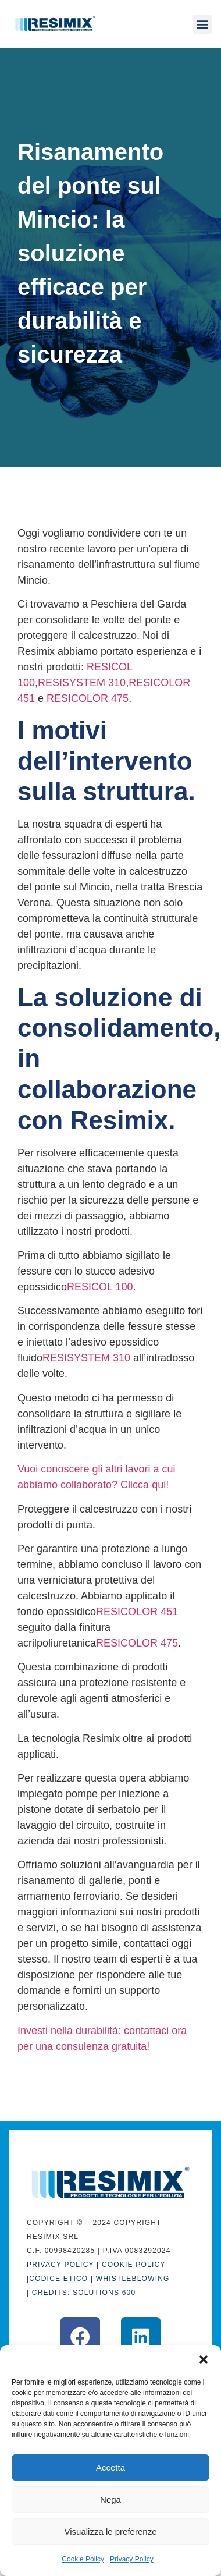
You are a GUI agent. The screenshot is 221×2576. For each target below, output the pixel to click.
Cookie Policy (83, 2559)
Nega (110, 2499)
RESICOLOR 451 (137, 1611)
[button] (203, 2359)
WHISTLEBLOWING (133, 2279)
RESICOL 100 (100, 1287)
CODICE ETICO (58, 2279)
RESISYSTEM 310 (82, 683)
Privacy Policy (132, 2559)
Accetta (110, 2467)
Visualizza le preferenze (111, 2531)
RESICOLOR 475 (88, 698)
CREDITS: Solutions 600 (84, 2292)
